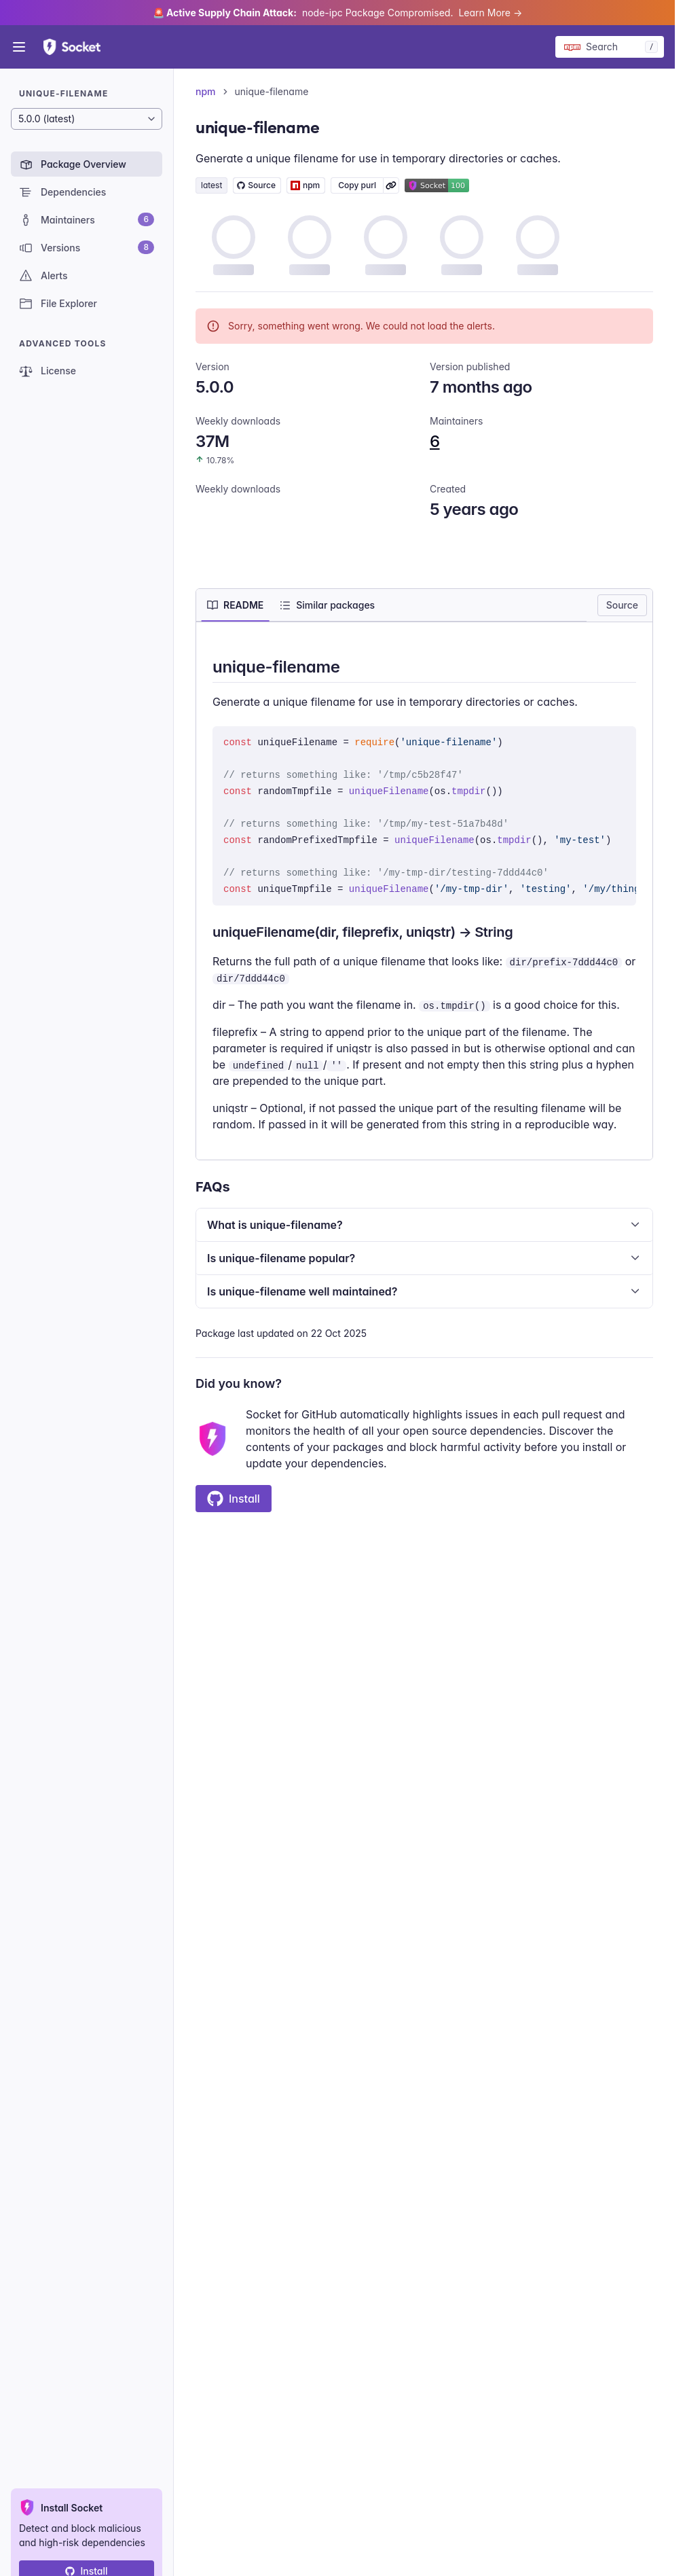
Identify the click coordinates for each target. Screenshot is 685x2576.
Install (233, 1498)
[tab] (235, 605)
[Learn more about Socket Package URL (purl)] (391, 185)
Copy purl (357, 185)
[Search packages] (609, 47)
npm (206, 91)
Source (622, 605)
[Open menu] (19, 46)
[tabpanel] (424, 893)
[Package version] (86, 119)
